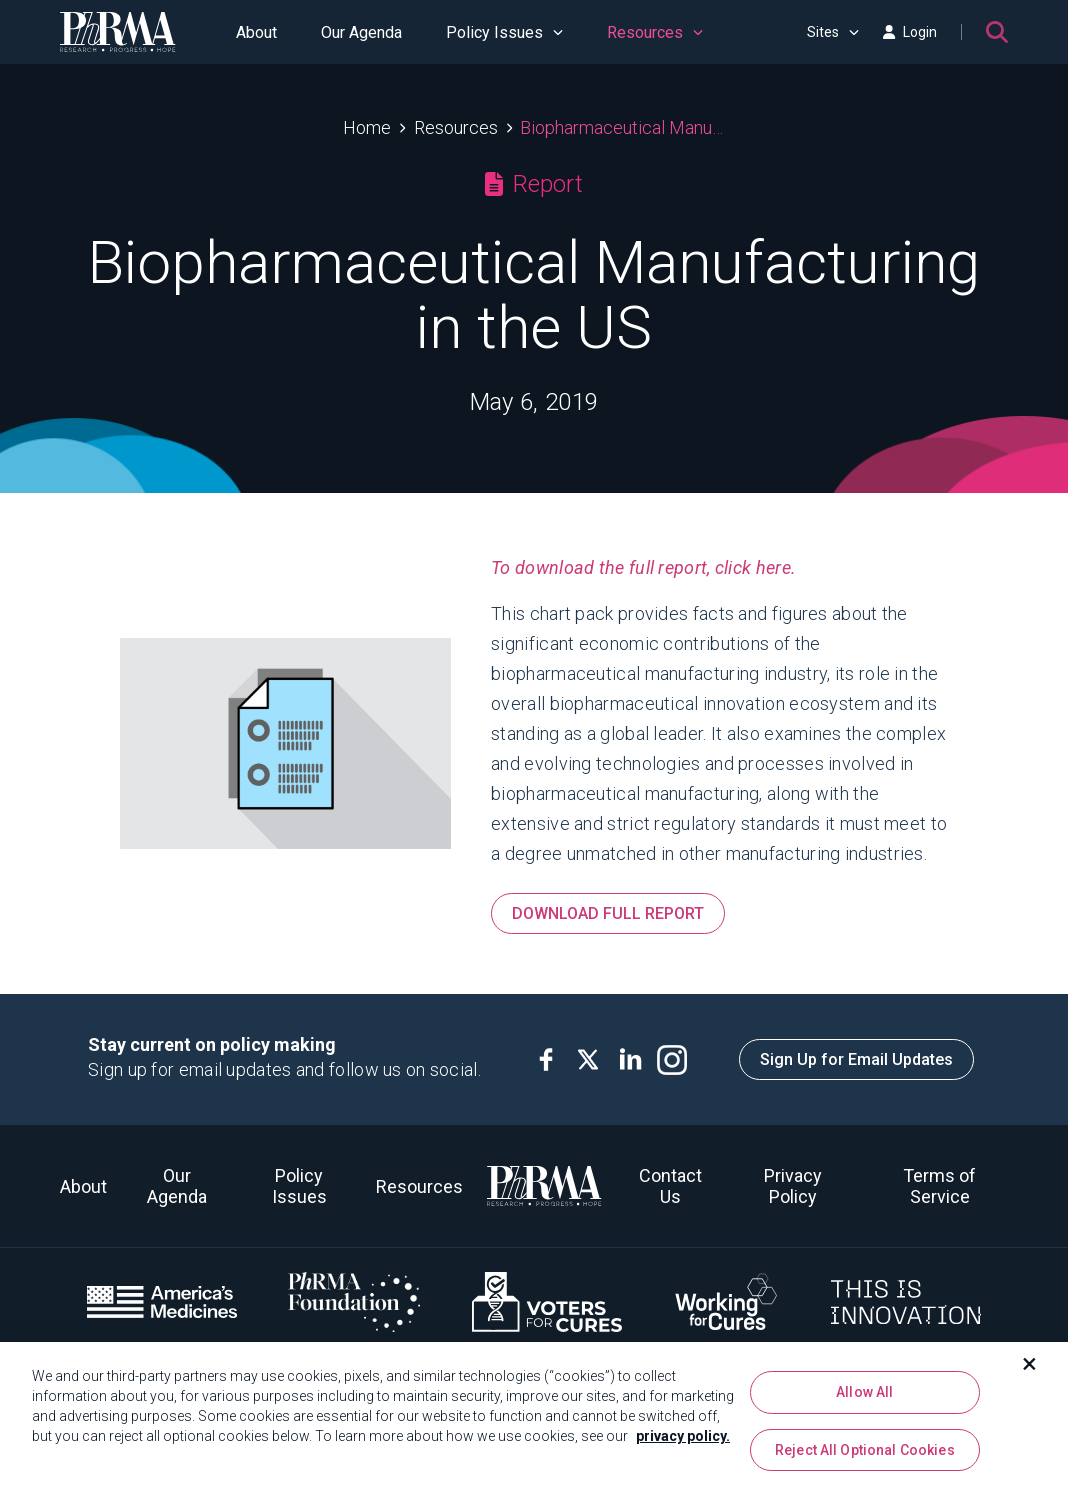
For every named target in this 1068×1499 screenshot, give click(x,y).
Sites (833, 32)
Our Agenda (361, 32)
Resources (655, 32)
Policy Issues (504, 32)
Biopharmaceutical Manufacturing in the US (622, 127)
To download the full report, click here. (643, 567)
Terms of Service (939, 1186)
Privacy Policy (793, 1186)
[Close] (1030, 1370)
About (256, 32)
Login (910, 32)
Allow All (864, 1398)
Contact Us (670, 1186)
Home (367, 127)
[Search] (997, 32)
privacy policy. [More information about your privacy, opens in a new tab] (683, 1442)
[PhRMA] (118, 32)
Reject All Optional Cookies (865, 1456)
